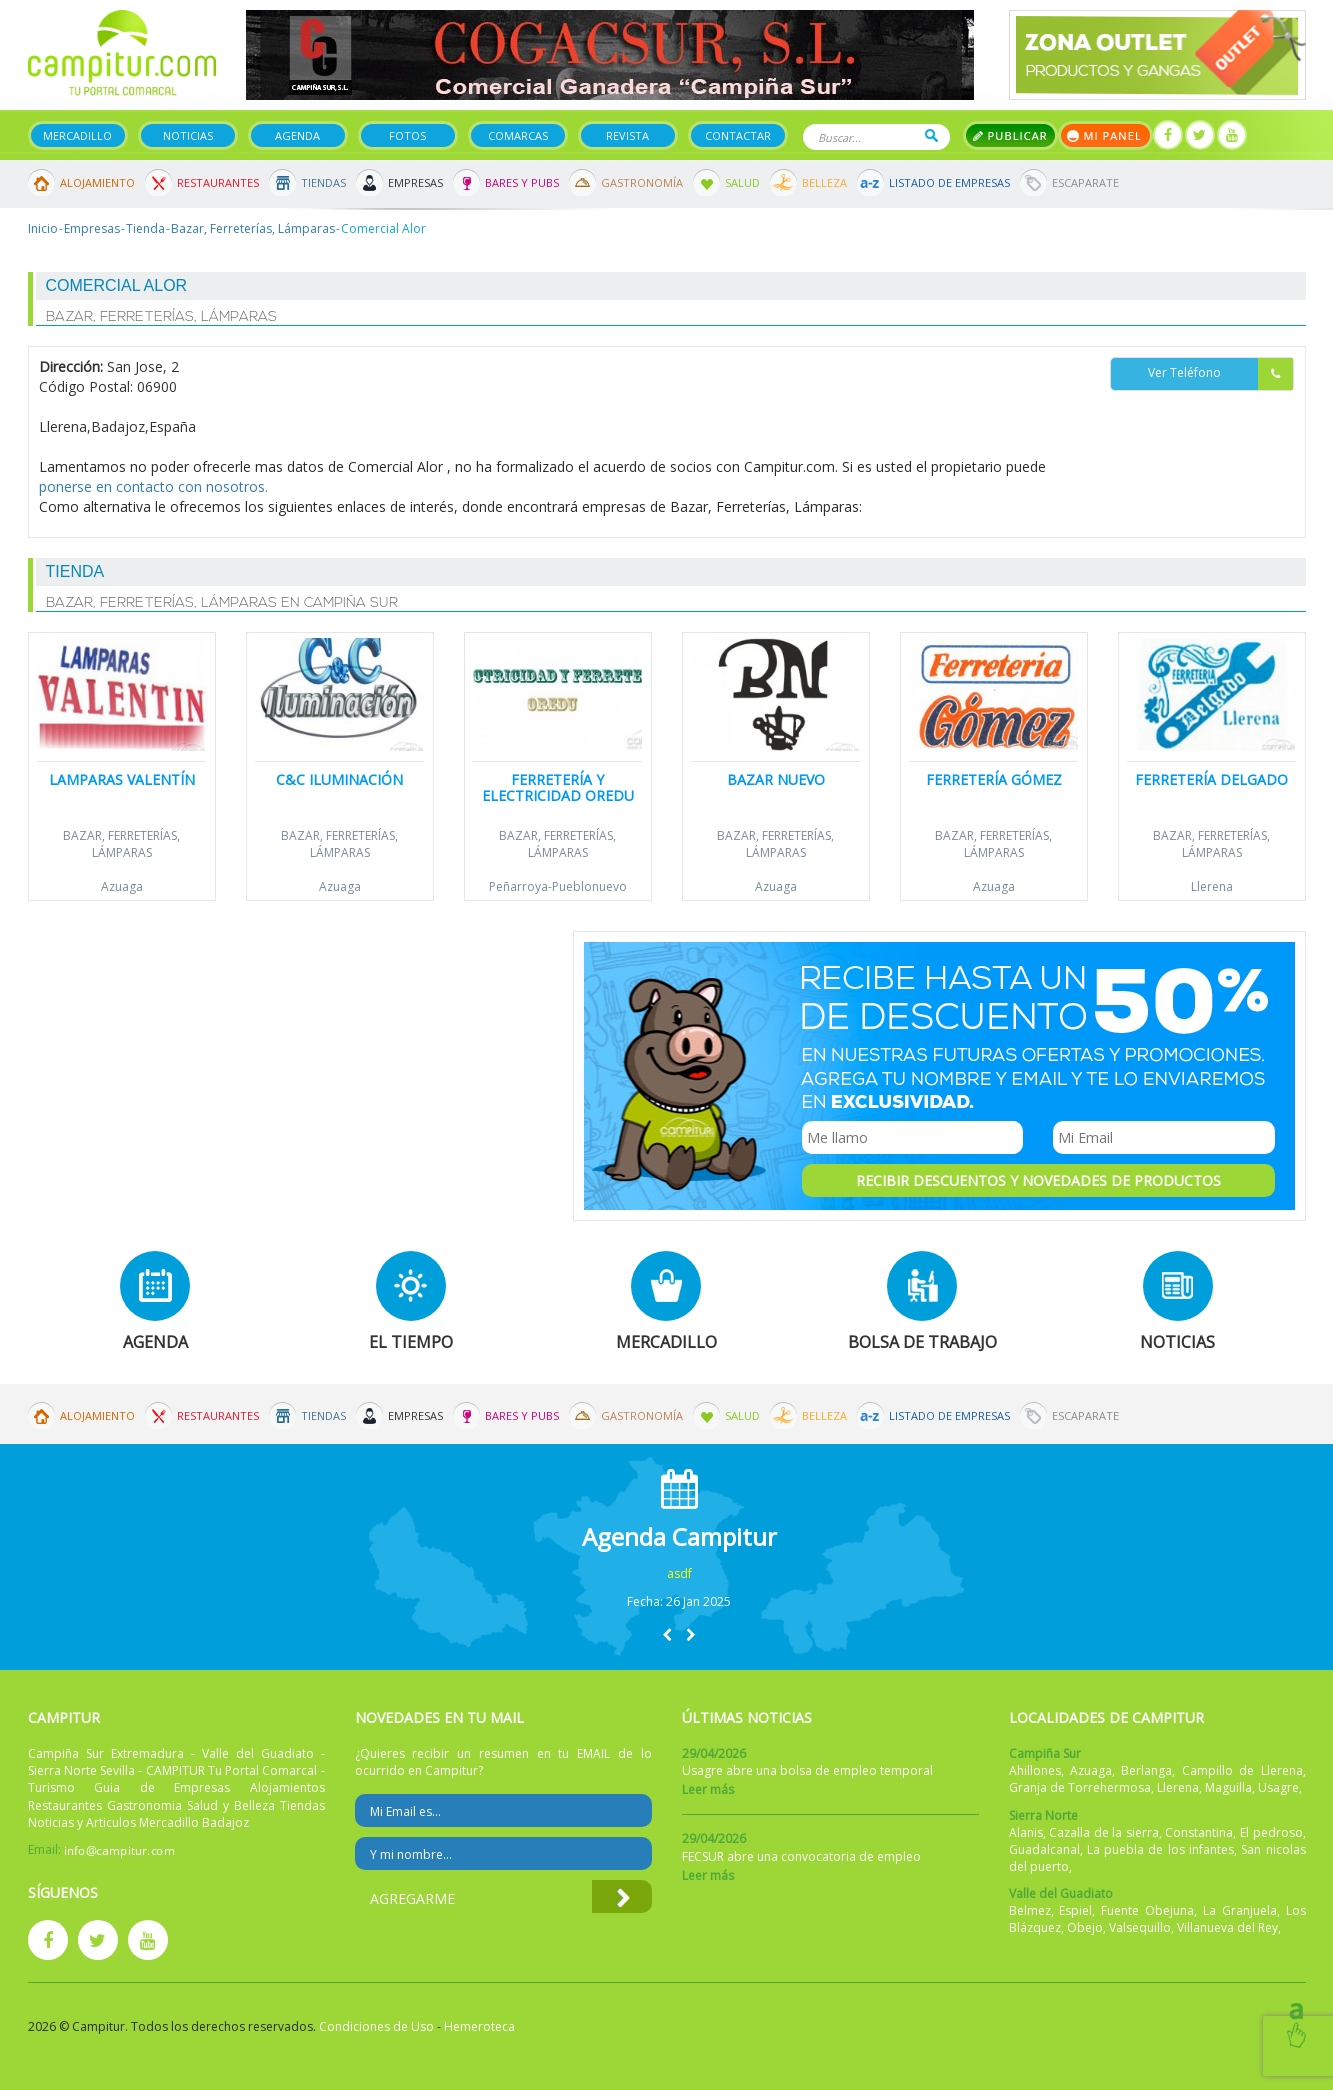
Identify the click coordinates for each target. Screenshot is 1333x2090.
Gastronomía (642, 182)
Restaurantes (218, 182)
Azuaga (122, 886)
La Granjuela (1240, 1910)
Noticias (188, 135)
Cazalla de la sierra (1104, 1832)
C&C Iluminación (339, 779)
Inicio (43, 228)
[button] (667, 1634)
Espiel (1075, 1910)
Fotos (407, 135)
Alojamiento (97, 182)
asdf (679, 1573)
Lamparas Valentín (122, 779)
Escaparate (1085, 182)
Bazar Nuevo (776, 779)
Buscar (931, 135)
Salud (742, 182)
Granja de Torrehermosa (1080, 1787)
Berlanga (1146, 1770)
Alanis (1026, 1832)
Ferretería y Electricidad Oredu (558, 787)
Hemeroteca (479, 2026)
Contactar (738, 135)
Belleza (824, 182)
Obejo (1085, 1927)
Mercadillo (77, 135)
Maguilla (1228, 1787)
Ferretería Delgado (1211, 779)
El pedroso (1271, 1832)
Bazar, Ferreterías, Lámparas (253, 228)
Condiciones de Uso (376, 2026)
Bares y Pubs (522, 182)
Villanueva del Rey (1227, 1927)
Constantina (1199, 1832)
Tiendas (323, 182)
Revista (627, 135)
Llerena (1212, 886)
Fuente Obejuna (1147, 1910)
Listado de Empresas (949, 182)
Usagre (1278, 1787)
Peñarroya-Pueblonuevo (558, 886)
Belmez (1030, 1910)
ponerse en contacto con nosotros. (153, 486)
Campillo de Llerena (1242, 1770)
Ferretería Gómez (994, 779)
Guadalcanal (1044, 1849)
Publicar (1010, 135)
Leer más (708, 1789)
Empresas (415, 182)
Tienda (145, 228)
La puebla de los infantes (1160, 1849)
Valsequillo (1140, 1927)
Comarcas (518, 135)
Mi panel (1105, 135)
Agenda (297, 135)
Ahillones (1035, 1770)
